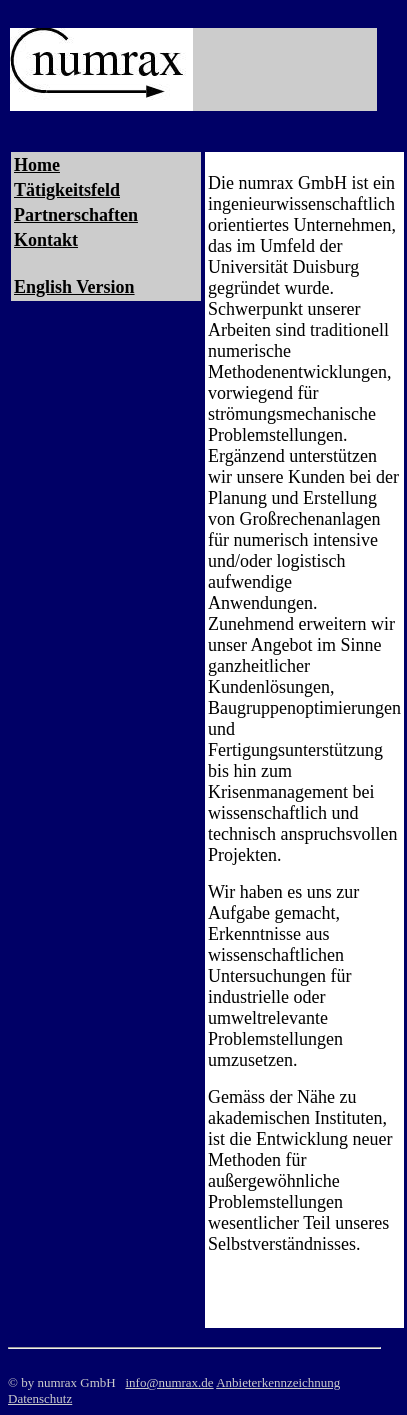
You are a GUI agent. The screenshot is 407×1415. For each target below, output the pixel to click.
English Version (74, 287)
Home (37, 165)
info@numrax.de (169, 1382)
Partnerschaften (76, 215)
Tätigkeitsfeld (67, 190)
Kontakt (46, 240)
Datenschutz (40, 1398)
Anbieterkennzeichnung (278, 1382)
